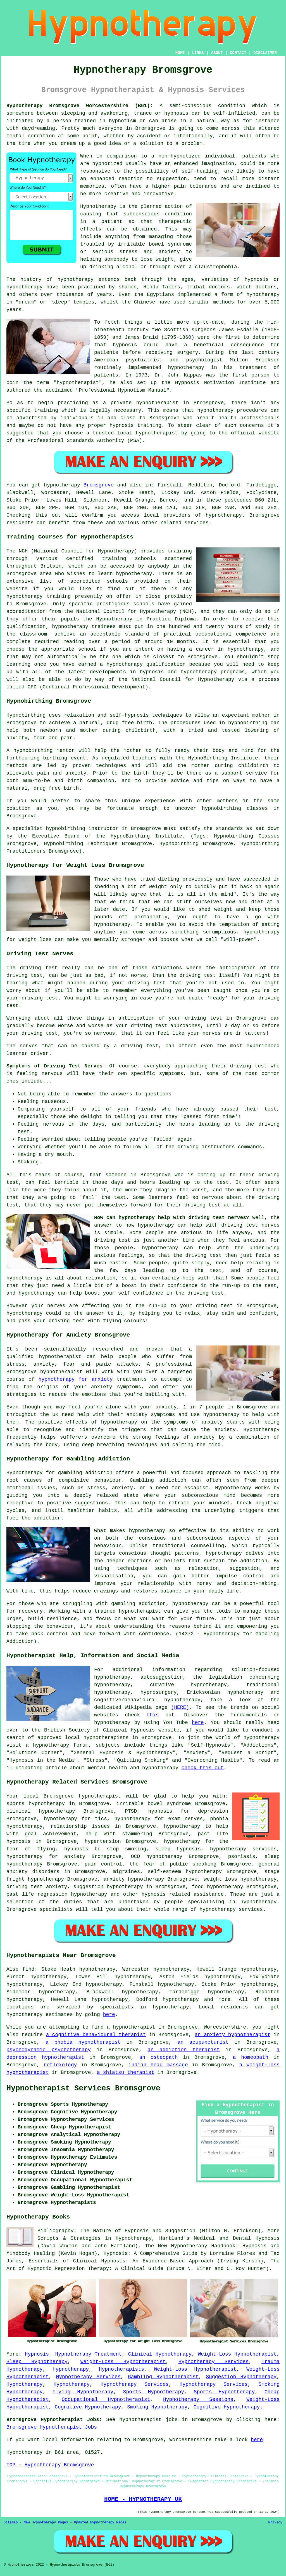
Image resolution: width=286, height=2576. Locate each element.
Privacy (275, 2523)
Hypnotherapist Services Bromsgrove (83, 2088)
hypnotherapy (75, 279)
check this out (203, 1768)
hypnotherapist (78, 382)
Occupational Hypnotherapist (106, 2399)
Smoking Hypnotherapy (157, 2407)
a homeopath (250, 2057)
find (28, 1969)
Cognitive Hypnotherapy (88, 2407)
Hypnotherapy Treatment (88, 2354)
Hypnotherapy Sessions (198, 2399)
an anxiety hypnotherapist (232, 2035)
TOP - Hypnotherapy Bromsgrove (50, 2465)
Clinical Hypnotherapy (160, 2354)
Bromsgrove (99, 485)
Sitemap (11, 2523)
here (198, 1722)
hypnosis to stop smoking (105, 1849)
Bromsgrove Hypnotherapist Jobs (51, 2427)
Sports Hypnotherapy (153, 2392)
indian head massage (158, 2065)
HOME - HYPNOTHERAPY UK (143, 2499)
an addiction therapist (183, 2050)
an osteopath (158, 2057)
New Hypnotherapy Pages (46, 2523)
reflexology (60, 2065)
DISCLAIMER (265, 53)
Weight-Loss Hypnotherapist (237, 2354)
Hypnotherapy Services (213, 2362)
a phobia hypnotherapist (83, 2042)
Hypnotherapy (71, 2369)
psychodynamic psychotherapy (48, 2050)
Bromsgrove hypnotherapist (82, 1796)
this (153, 1715)
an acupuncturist (202, 2042)
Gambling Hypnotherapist (163, 2377)
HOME (180, 53)
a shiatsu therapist (125, 2072)
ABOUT (217, 53)
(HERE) (180, 1707)
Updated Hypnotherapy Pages (100, 2523)
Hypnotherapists (121, 2369)
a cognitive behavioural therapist (96, 2035)
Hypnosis (37, 2354)
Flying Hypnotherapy (82, 2392)
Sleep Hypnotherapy (37, 2362)
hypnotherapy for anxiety (76, 1379)
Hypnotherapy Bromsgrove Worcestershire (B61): (79, 106)
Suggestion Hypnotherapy (241, 2377)
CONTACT (238, 53)
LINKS (198, 53)
